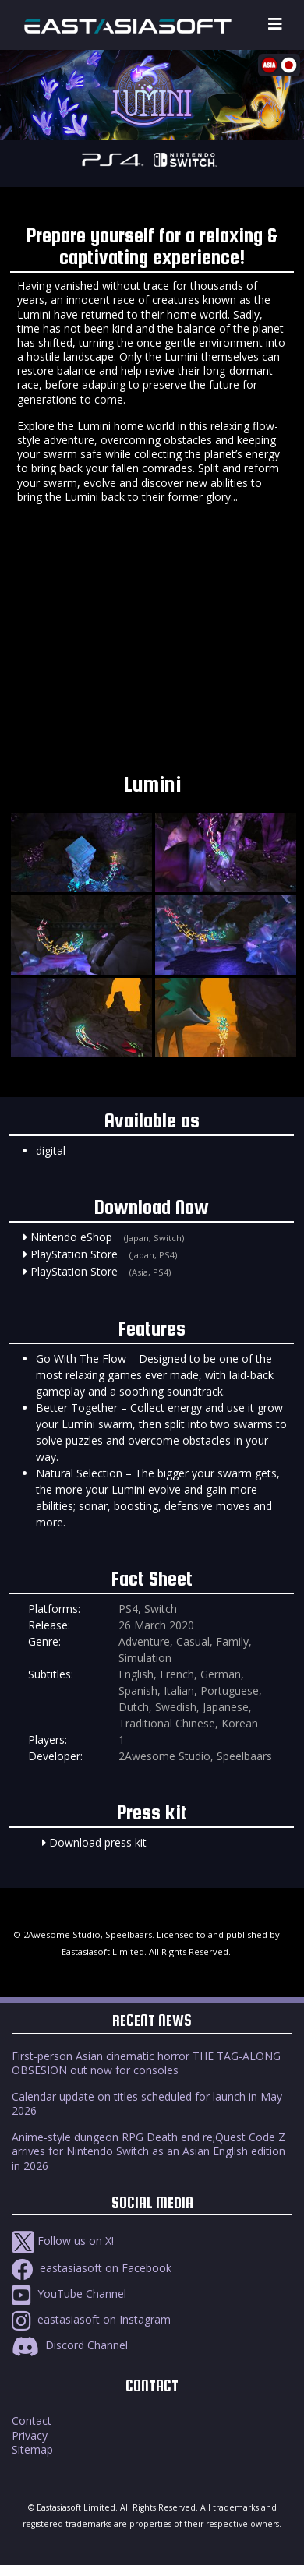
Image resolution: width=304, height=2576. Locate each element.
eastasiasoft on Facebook (91, 2267)
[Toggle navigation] (275, 24)
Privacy (30, 2435)
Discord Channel (70, 2345)
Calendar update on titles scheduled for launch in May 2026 (147, 2103)
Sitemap (32, 2449)
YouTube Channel (69, 2293)
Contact (31, 2420)
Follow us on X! (63, 2240)
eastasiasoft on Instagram (91, 2319)
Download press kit (98, 1842)
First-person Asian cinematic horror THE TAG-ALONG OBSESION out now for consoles (146, 2062)
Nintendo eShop (71, 1237)
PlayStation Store (74, 1254)
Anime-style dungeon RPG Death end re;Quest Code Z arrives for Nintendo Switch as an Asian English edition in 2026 (148, 2151)
